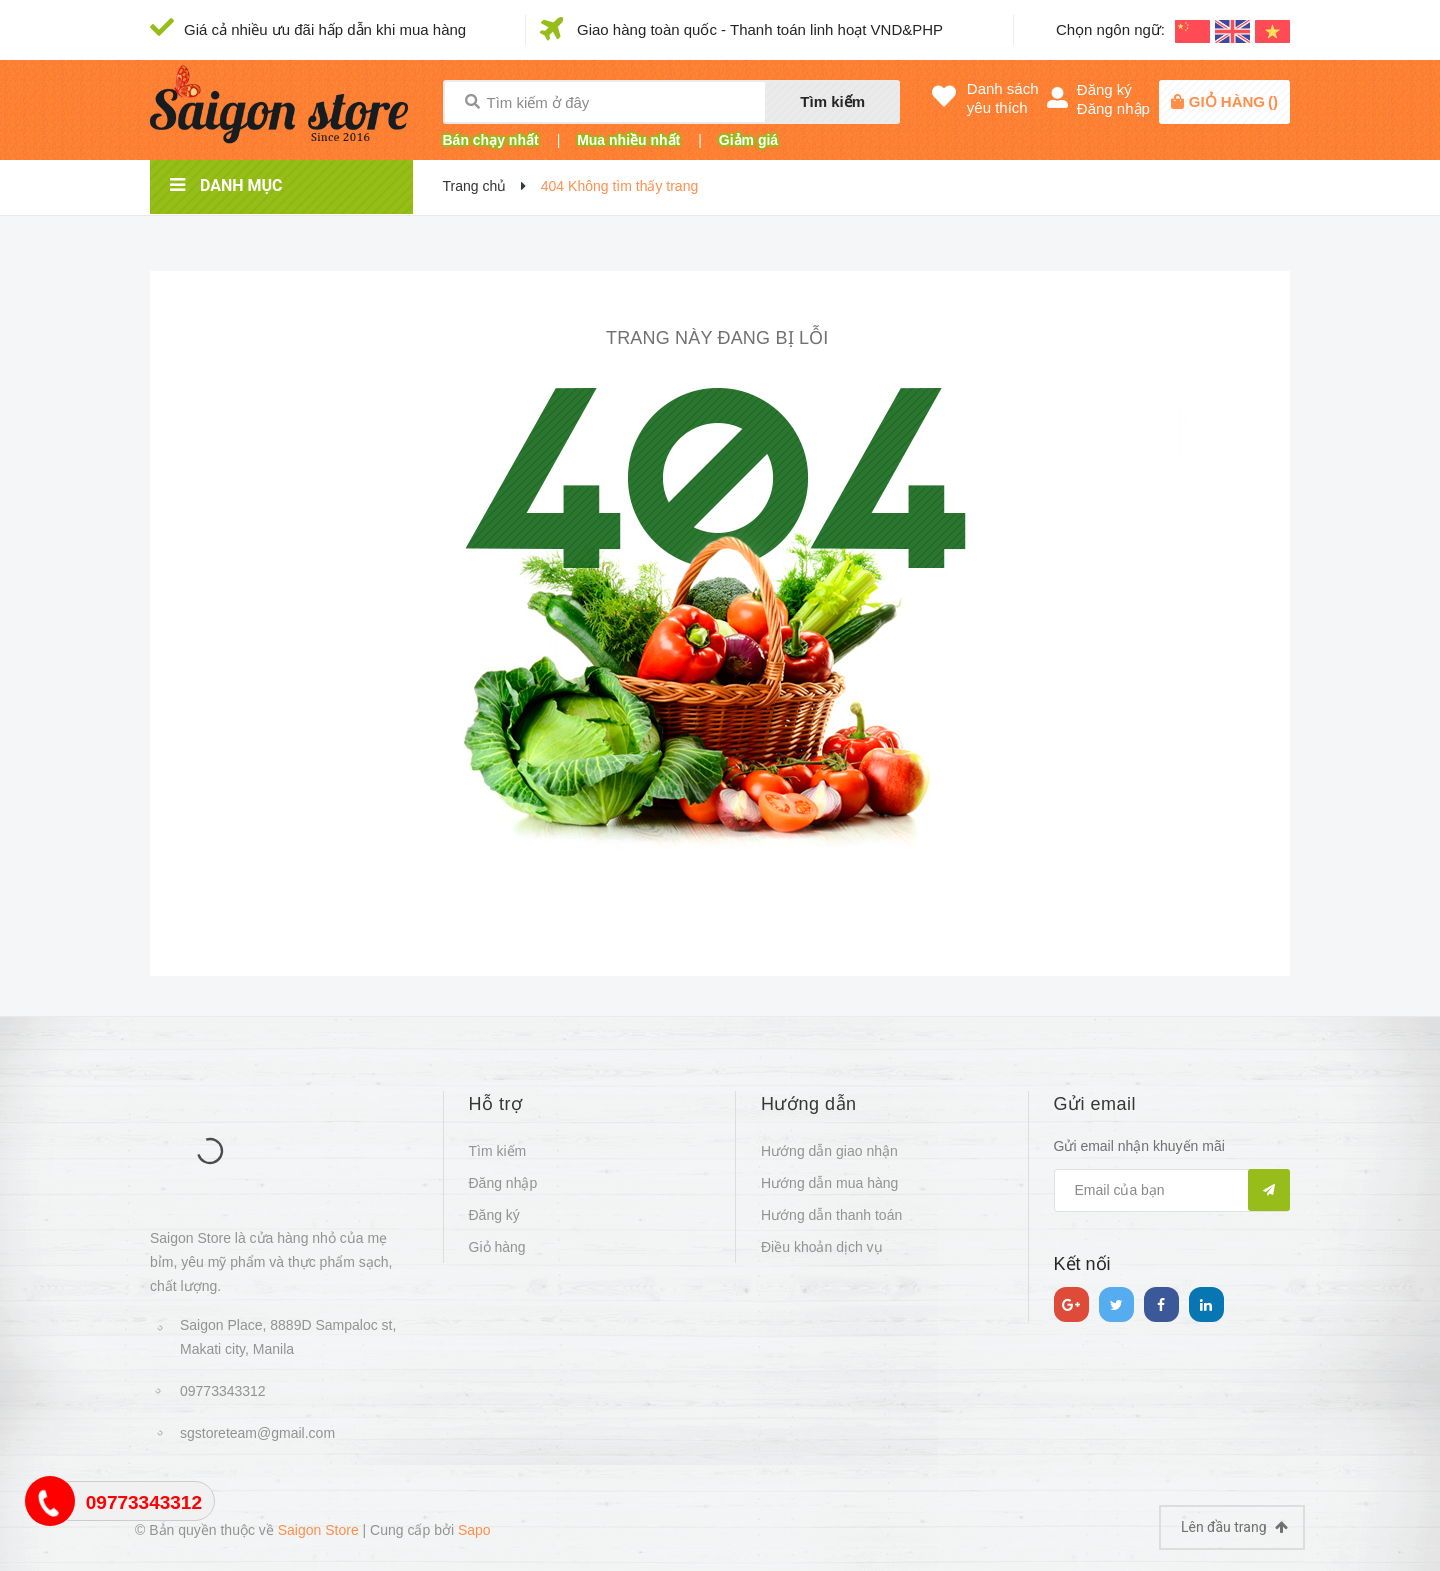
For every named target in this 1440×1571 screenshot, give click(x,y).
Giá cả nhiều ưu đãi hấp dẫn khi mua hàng (325, 29)
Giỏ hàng (497, 1247)
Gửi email (1095, 1104)
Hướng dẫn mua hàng (829, 1183)
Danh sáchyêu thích (1003, 98)
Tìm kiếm (832, 101)
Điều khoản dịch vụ (822, 1247)
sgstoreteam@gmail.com (257, 1433)
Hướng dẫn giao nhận (829, 1151)
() (1233, 101)
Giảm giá (748, 140)
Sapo (474, 1530)
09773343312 (223, 1391)
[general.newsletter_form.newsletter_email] (1172, 1190)
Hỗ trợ (496, 1104)
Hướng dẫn (809, 1104)
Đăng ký (1104, 89)
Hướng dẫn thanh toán (831, 1215)
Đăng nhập (1113, 108)
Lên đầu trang (1234, 1527)
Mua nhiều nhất (628, 140)
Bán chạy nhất (491, 140)
